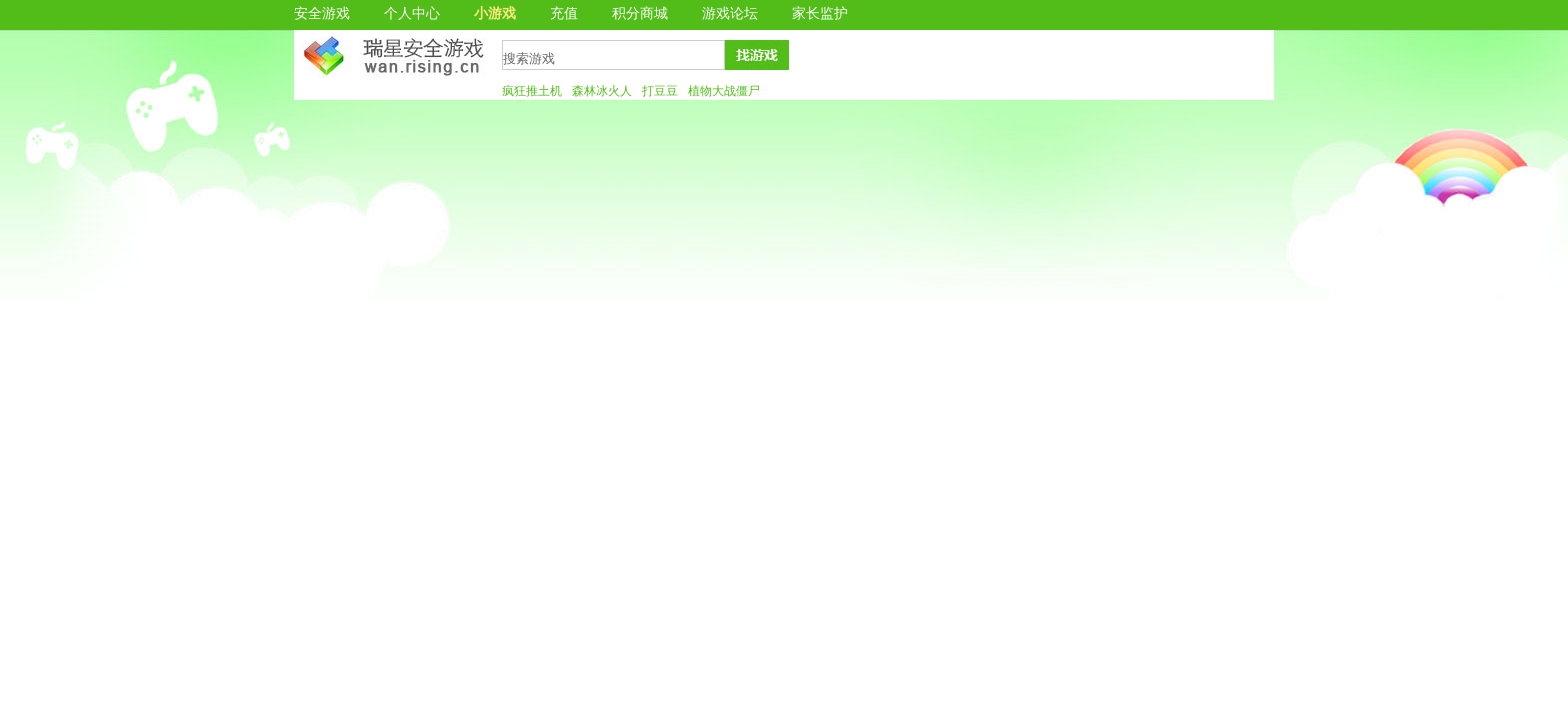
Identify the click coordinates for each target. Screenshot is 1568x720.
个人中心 (412, 13)
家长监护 (820, 13)
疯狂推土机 (532, 91)
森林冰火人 (602, 91)
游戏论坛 (730, 13)
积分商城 (640, 13)
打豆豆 (660, 91)
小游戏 (495, 13)
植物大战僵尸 (724, 91)
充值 (564, 13)
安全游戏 (322, 13)
